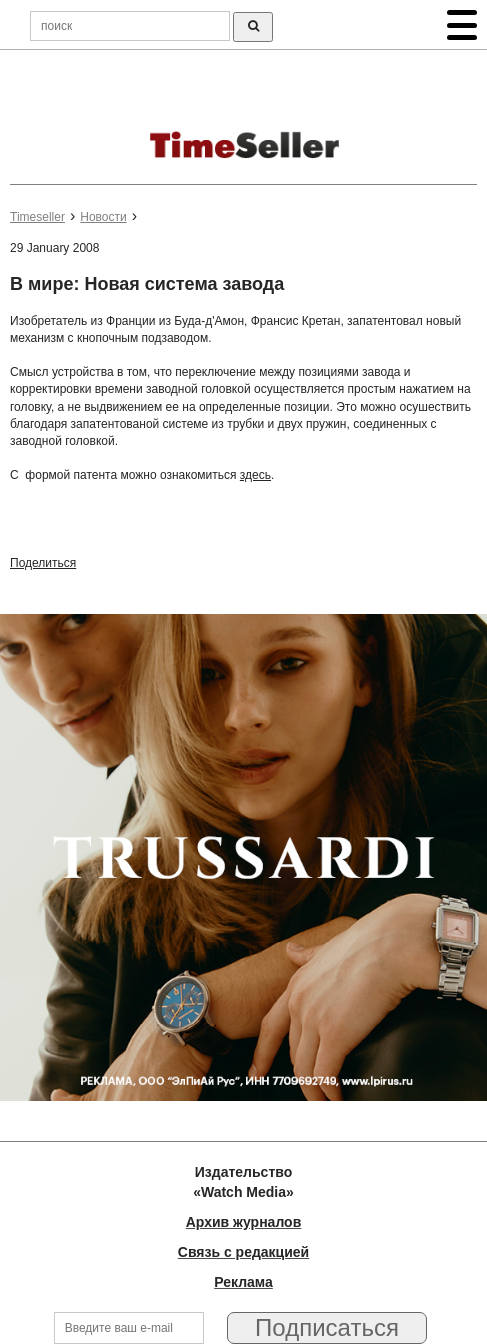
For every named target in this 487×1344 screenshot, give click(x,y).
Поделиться (43, 563)
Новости (103, 217)
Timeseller (37, 217)
